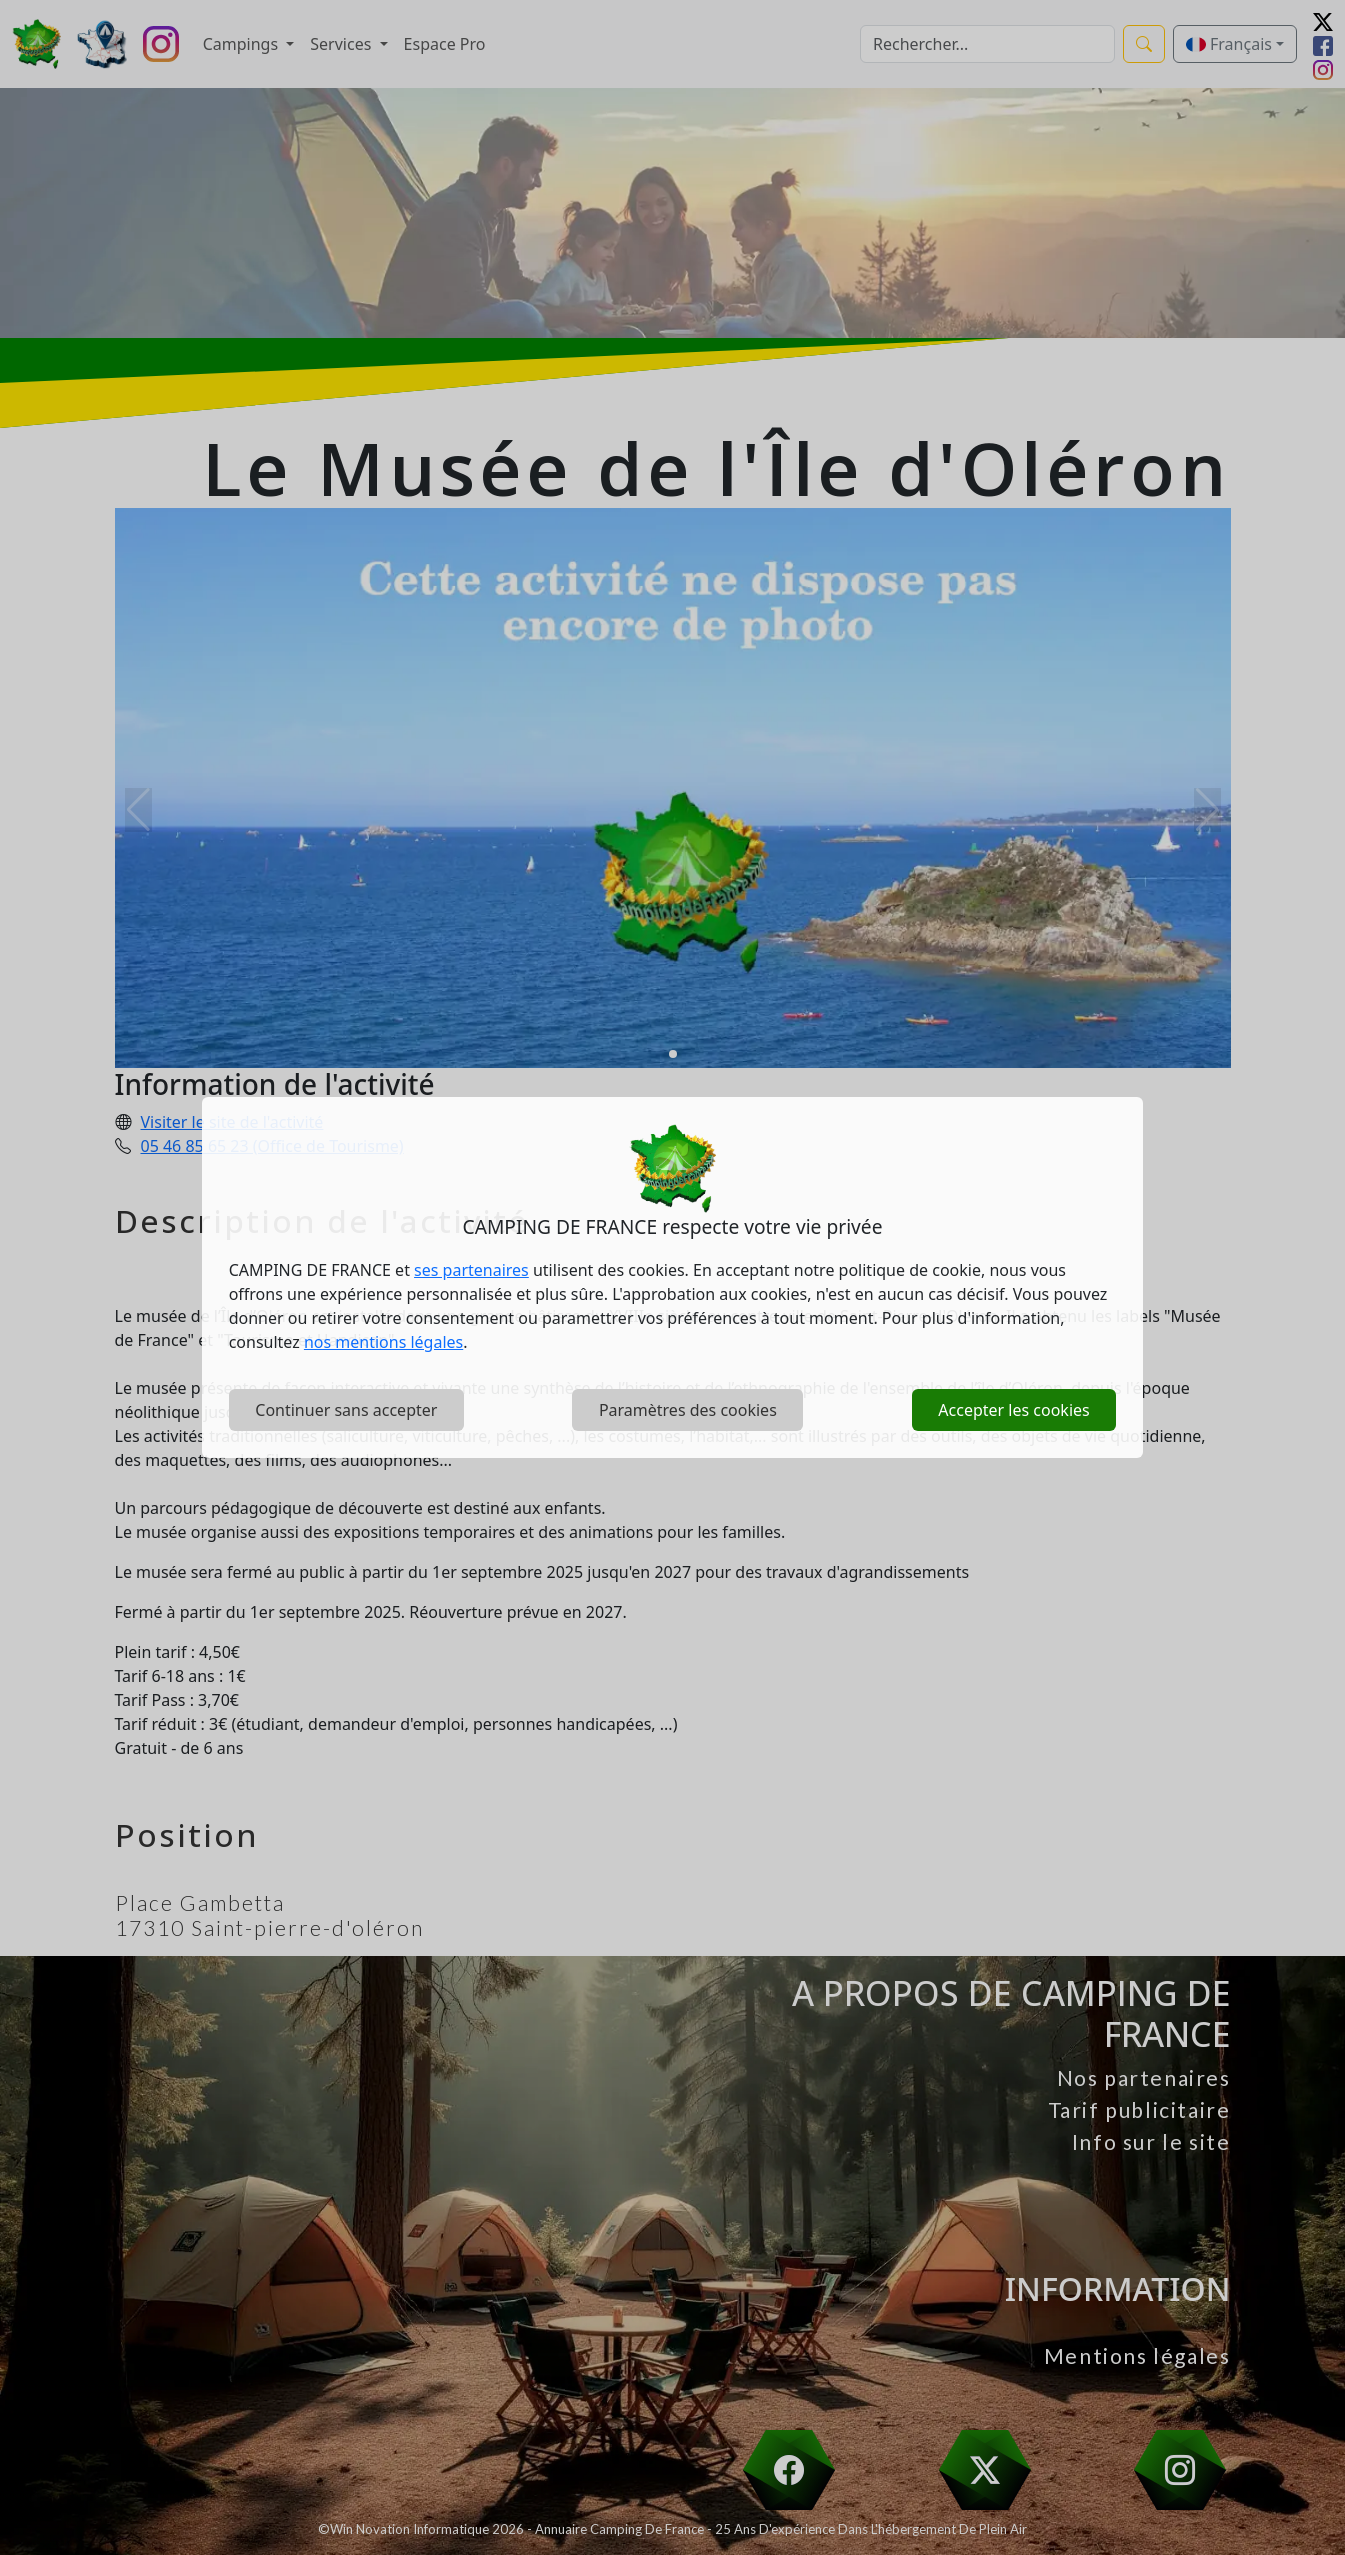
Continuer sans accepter (346, 1410)
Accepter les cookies (1013, 1410)
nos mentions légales (383, 1342)
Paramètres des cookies (688, 1410)
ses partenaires (471, 1270)
